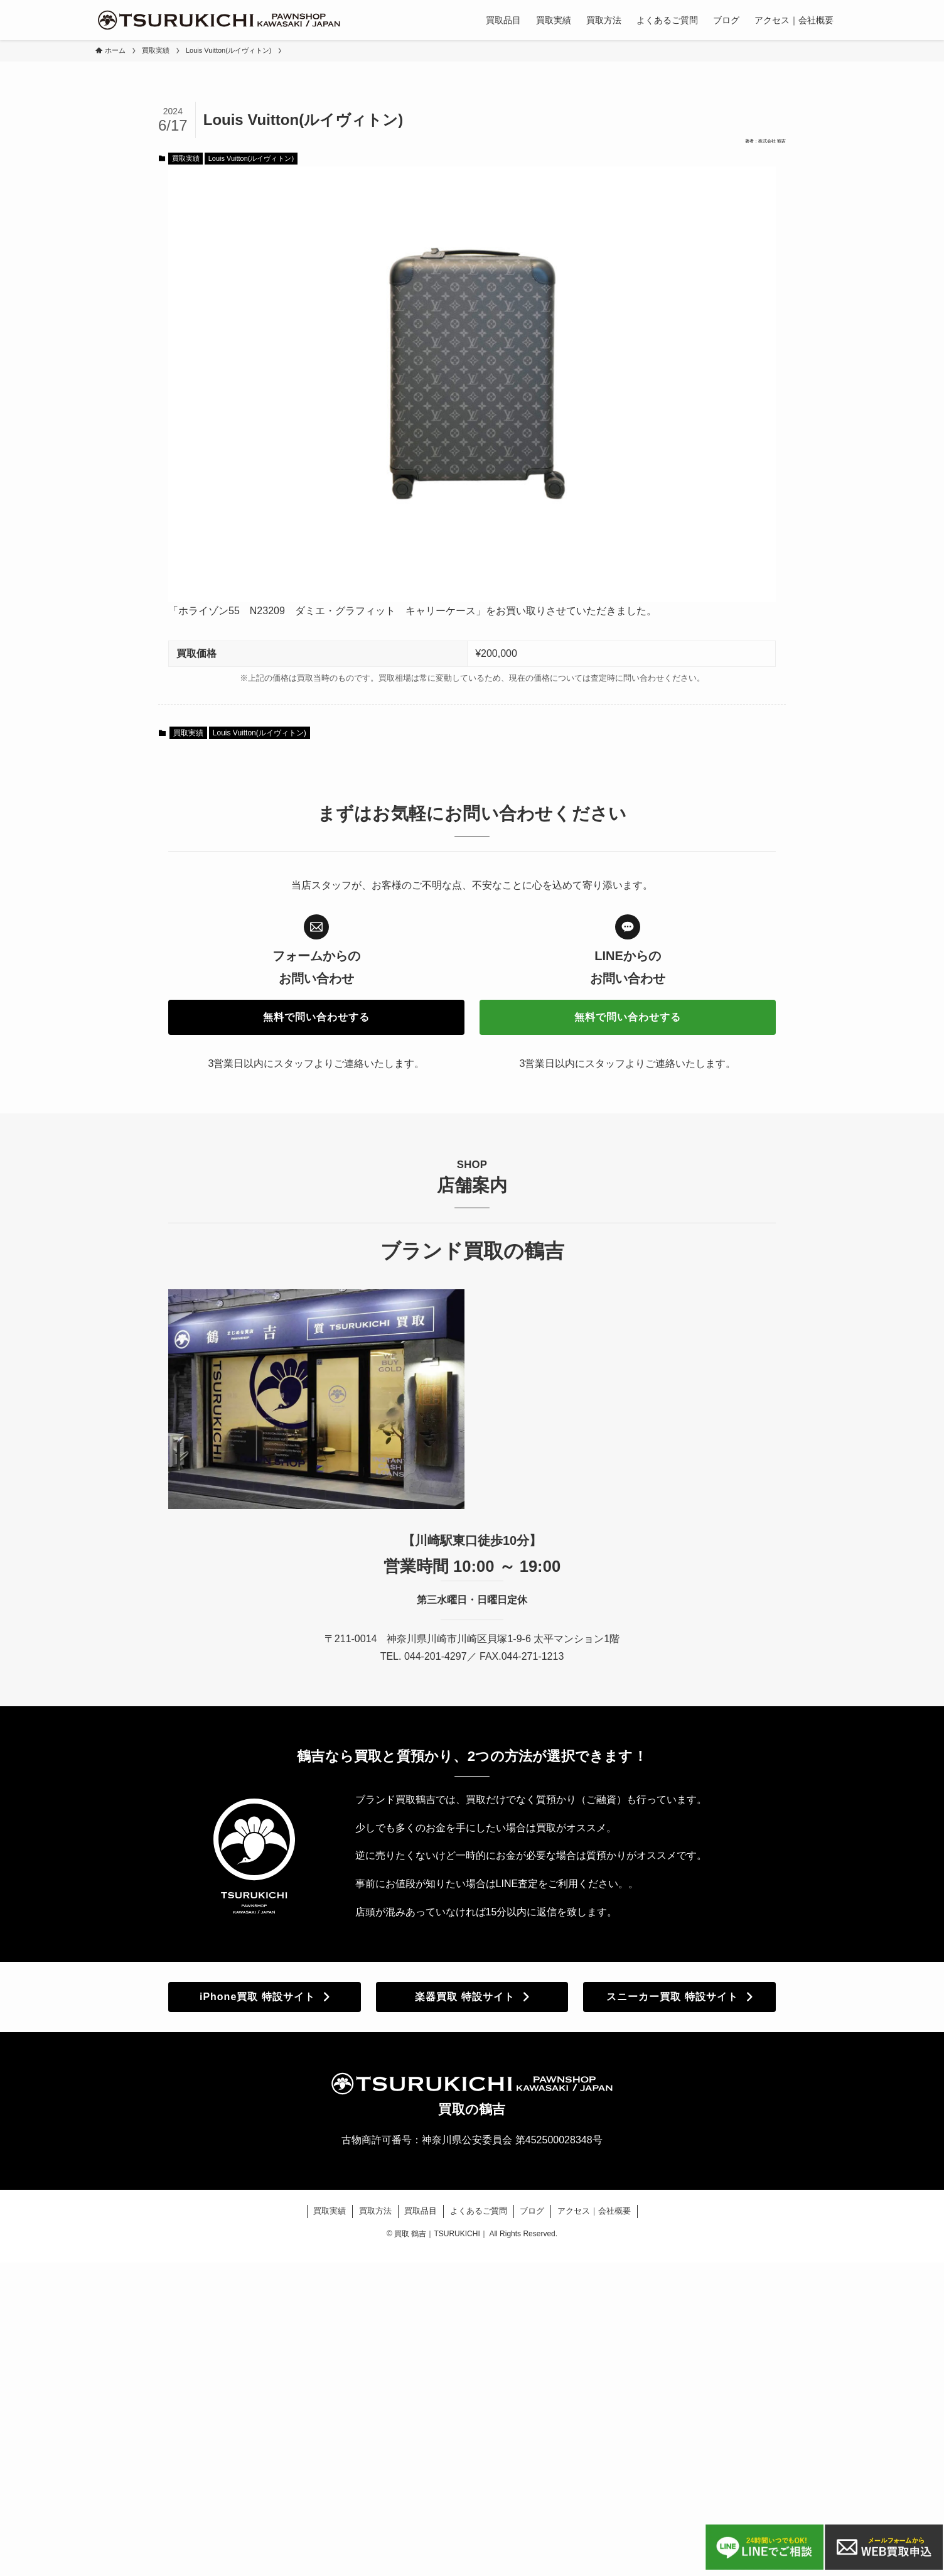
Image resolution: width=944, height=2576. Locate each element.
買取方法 (375, 2220)
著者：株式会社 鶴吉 (739, 146)
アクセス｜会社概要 (594, 2220)
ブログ (532, 2220)
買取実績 (186, 167)
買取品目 (420, 2220)
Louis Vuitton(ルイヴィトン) (251, 167)
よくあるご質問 (478, 2220)
